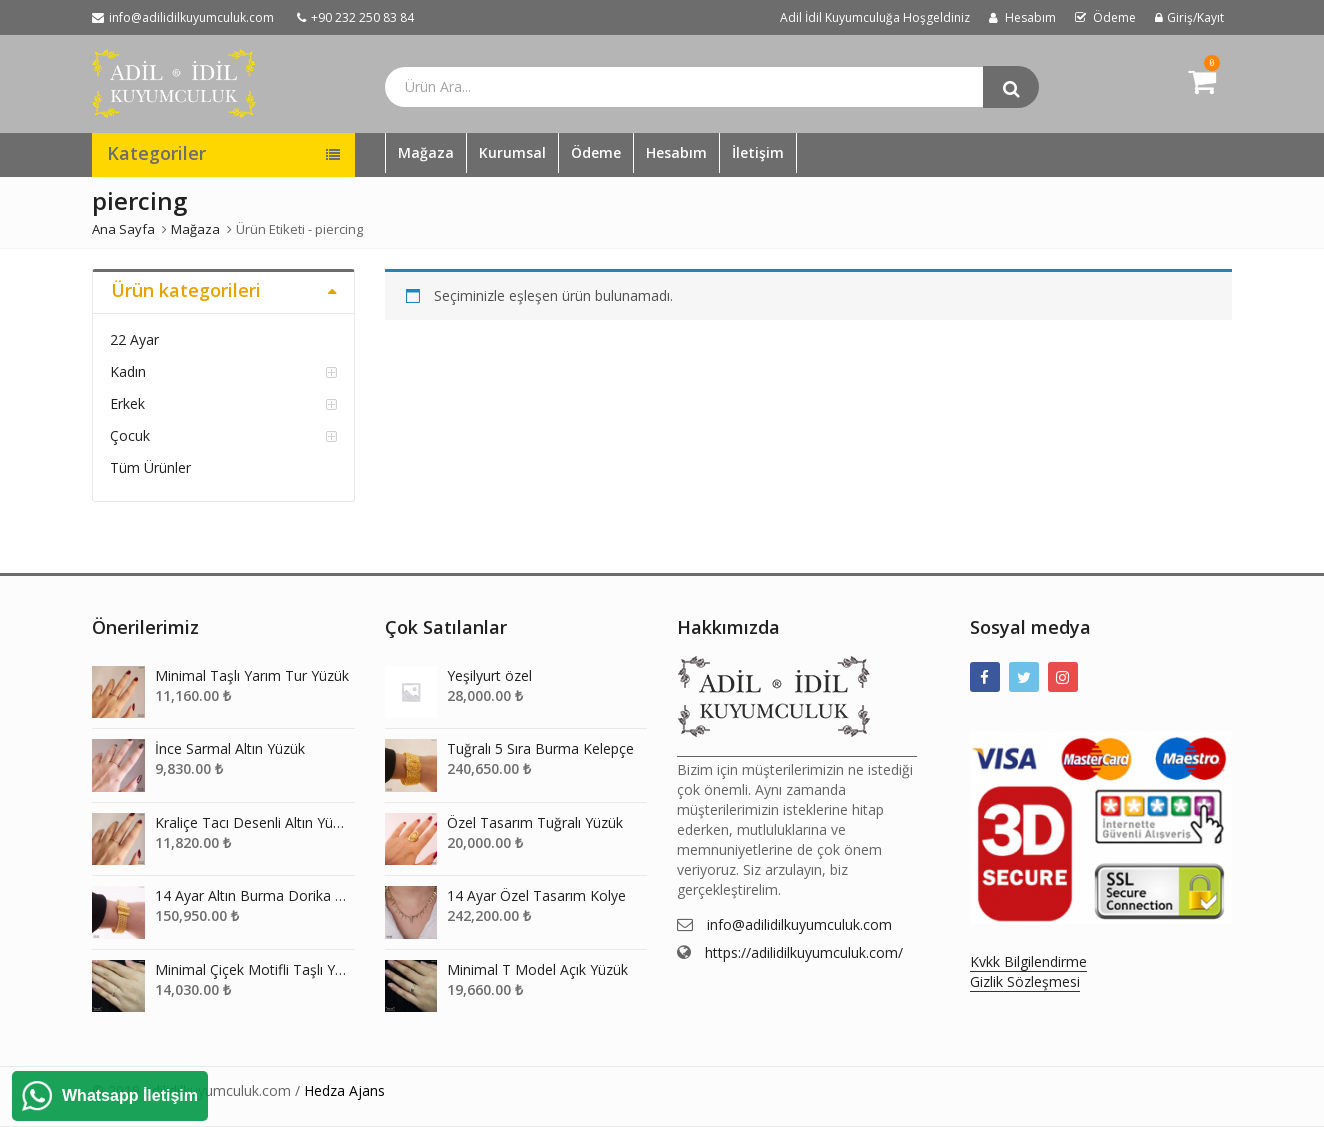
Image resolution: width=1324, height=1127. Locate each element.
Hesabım (676, 152)
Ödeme (596, 152)
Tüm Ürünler (150, 467)
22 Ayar (134, 339)
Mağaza (426, 152)
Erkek (127, 403)
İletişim (758, 152)
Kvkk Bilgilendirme (1028, 961)
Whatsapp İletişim (130, 1095)
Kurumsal (512, 152)
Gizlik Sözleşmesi (1025, 981)
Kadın (128, 371)
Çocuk (130, 435)
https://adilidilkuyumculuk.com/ (804, 952)
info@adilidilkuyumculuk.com (799, 924)
